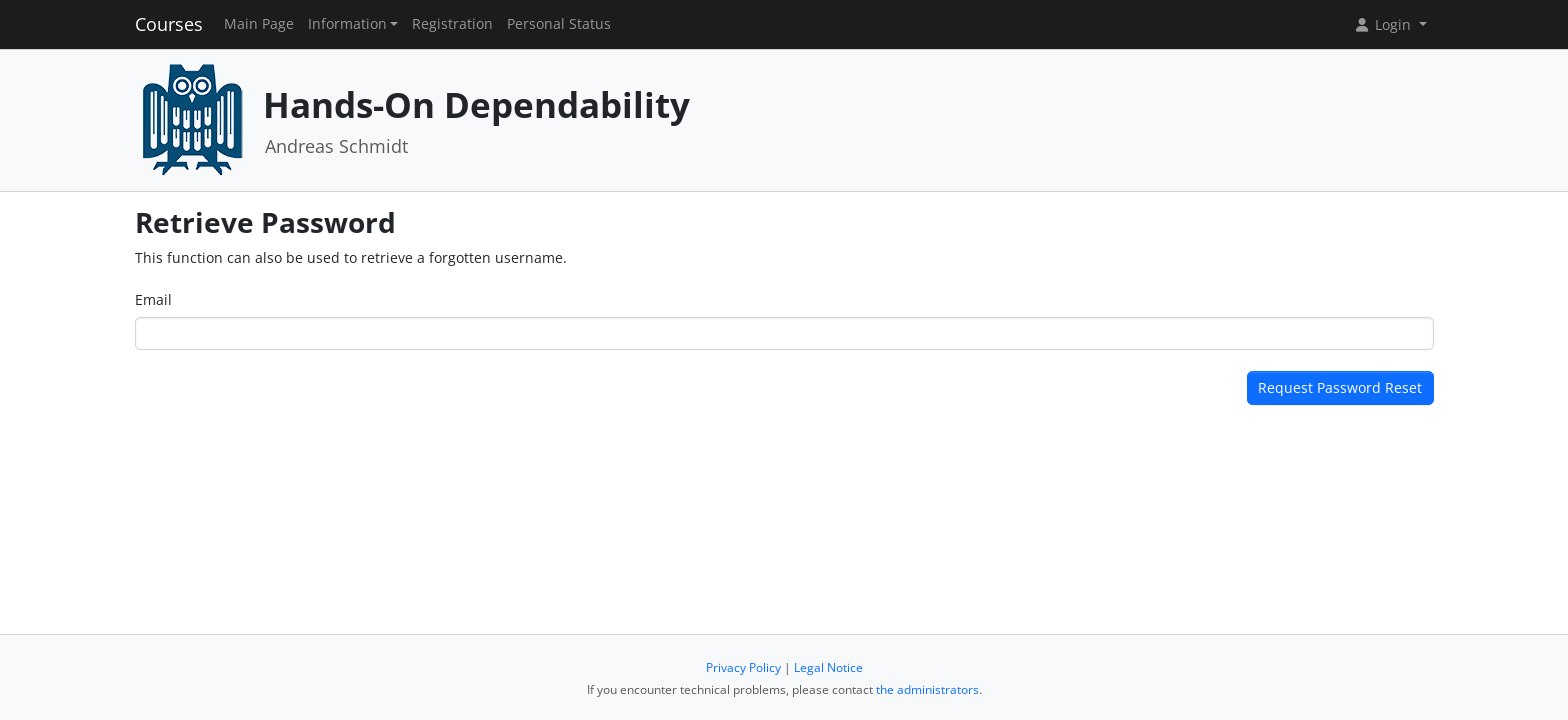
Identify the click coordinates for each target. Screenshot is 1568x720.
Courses (169, 24)
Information (347, 24)
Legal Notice (828, 667)
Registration (452, 24)
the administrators (927, 689)
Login (1384, 24)
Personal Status (559, 24)
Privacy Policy (743, 667)
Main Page (259, 24)
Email (153, 299)
